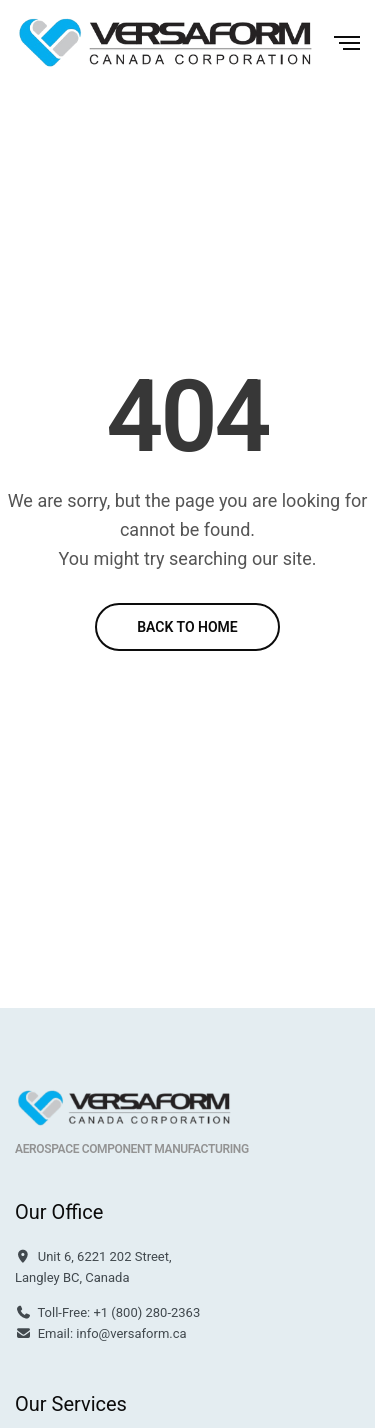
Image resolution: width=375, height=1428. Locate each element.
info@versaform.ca (131, 1333)
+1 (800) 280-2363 (146, 1312)
